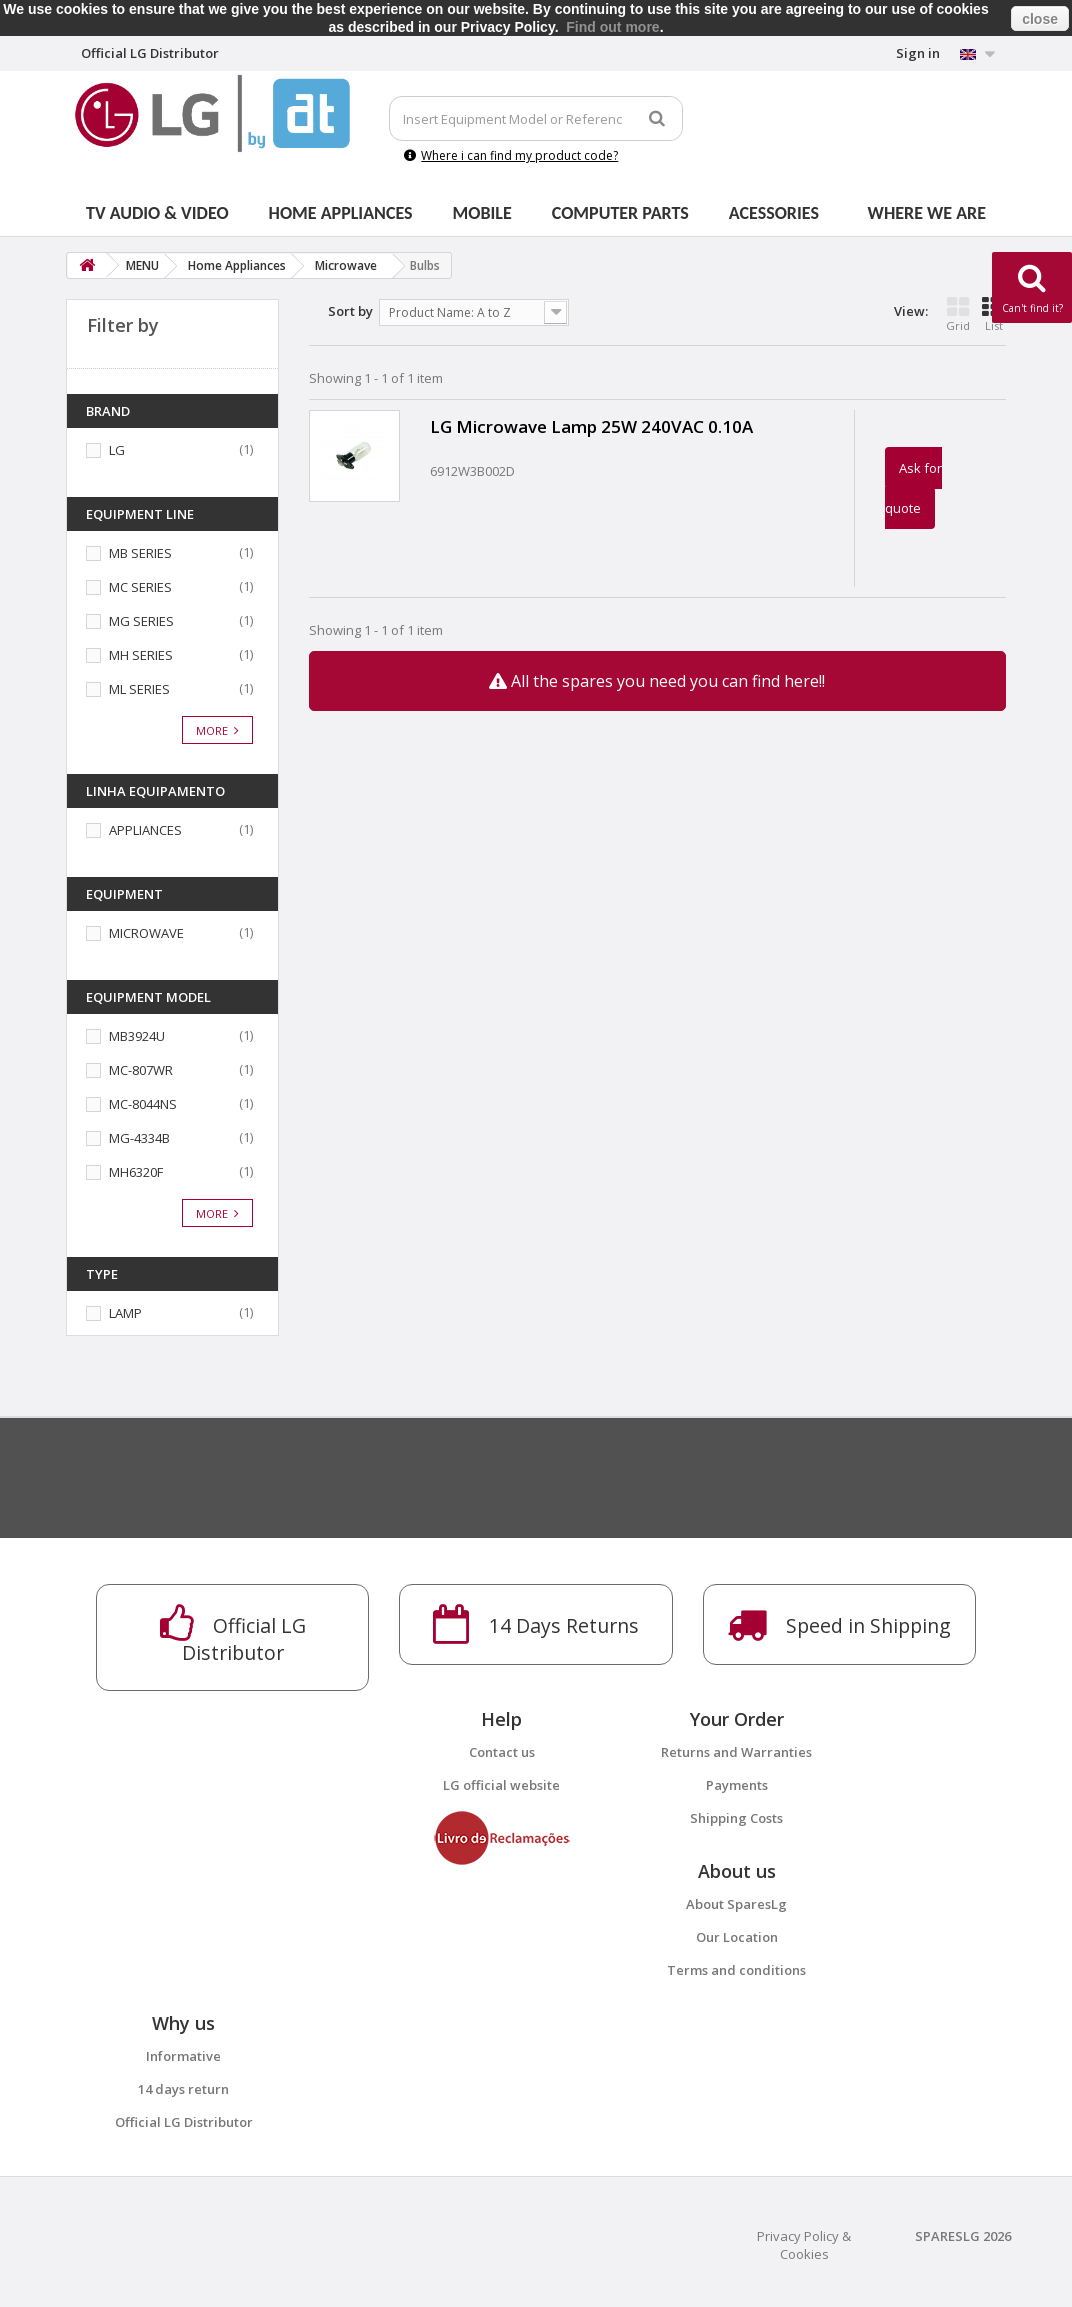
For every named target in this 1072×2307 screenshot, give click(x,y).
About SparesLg (736, 1904)
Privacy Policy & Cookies (804, 2245)
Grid (958, 314)
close (1040, 19)
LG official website (501, 1785)
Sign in (918, 53)
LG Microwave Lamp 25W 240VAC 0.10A (591, 426)
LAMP (125, 1313)
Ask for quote (913, 488)
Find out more (612, 27)
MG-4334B (139, 1138)
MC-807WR (141, 1070)
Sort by (350, 311)
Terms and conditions (736, 1970)
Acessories (774, 213)
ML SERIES (139, 689)
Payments (737, 1785)
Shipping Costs (736, 1818)
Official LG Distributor (184, 2122)
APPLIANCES (145, 830)
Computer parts (620, 213)
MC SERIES (140, 587)
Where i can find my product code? (511, 155)
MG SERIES (141, 621)
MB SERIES (140, 553)
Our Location (737, 1937)
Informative (183, 2056)
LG (117, 450)
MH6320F (136, 1172)
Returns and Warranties (736, 1752)
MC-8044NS (143, 1104)
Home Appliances (341, 213)
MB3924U (137, 1036)
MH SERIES (141, 655)
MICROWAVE (146, 933)
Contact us (502, 1752)
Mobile (482, 213)
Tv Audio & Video (157, 213)
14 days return (183, 2089)
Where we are (927, 213)
